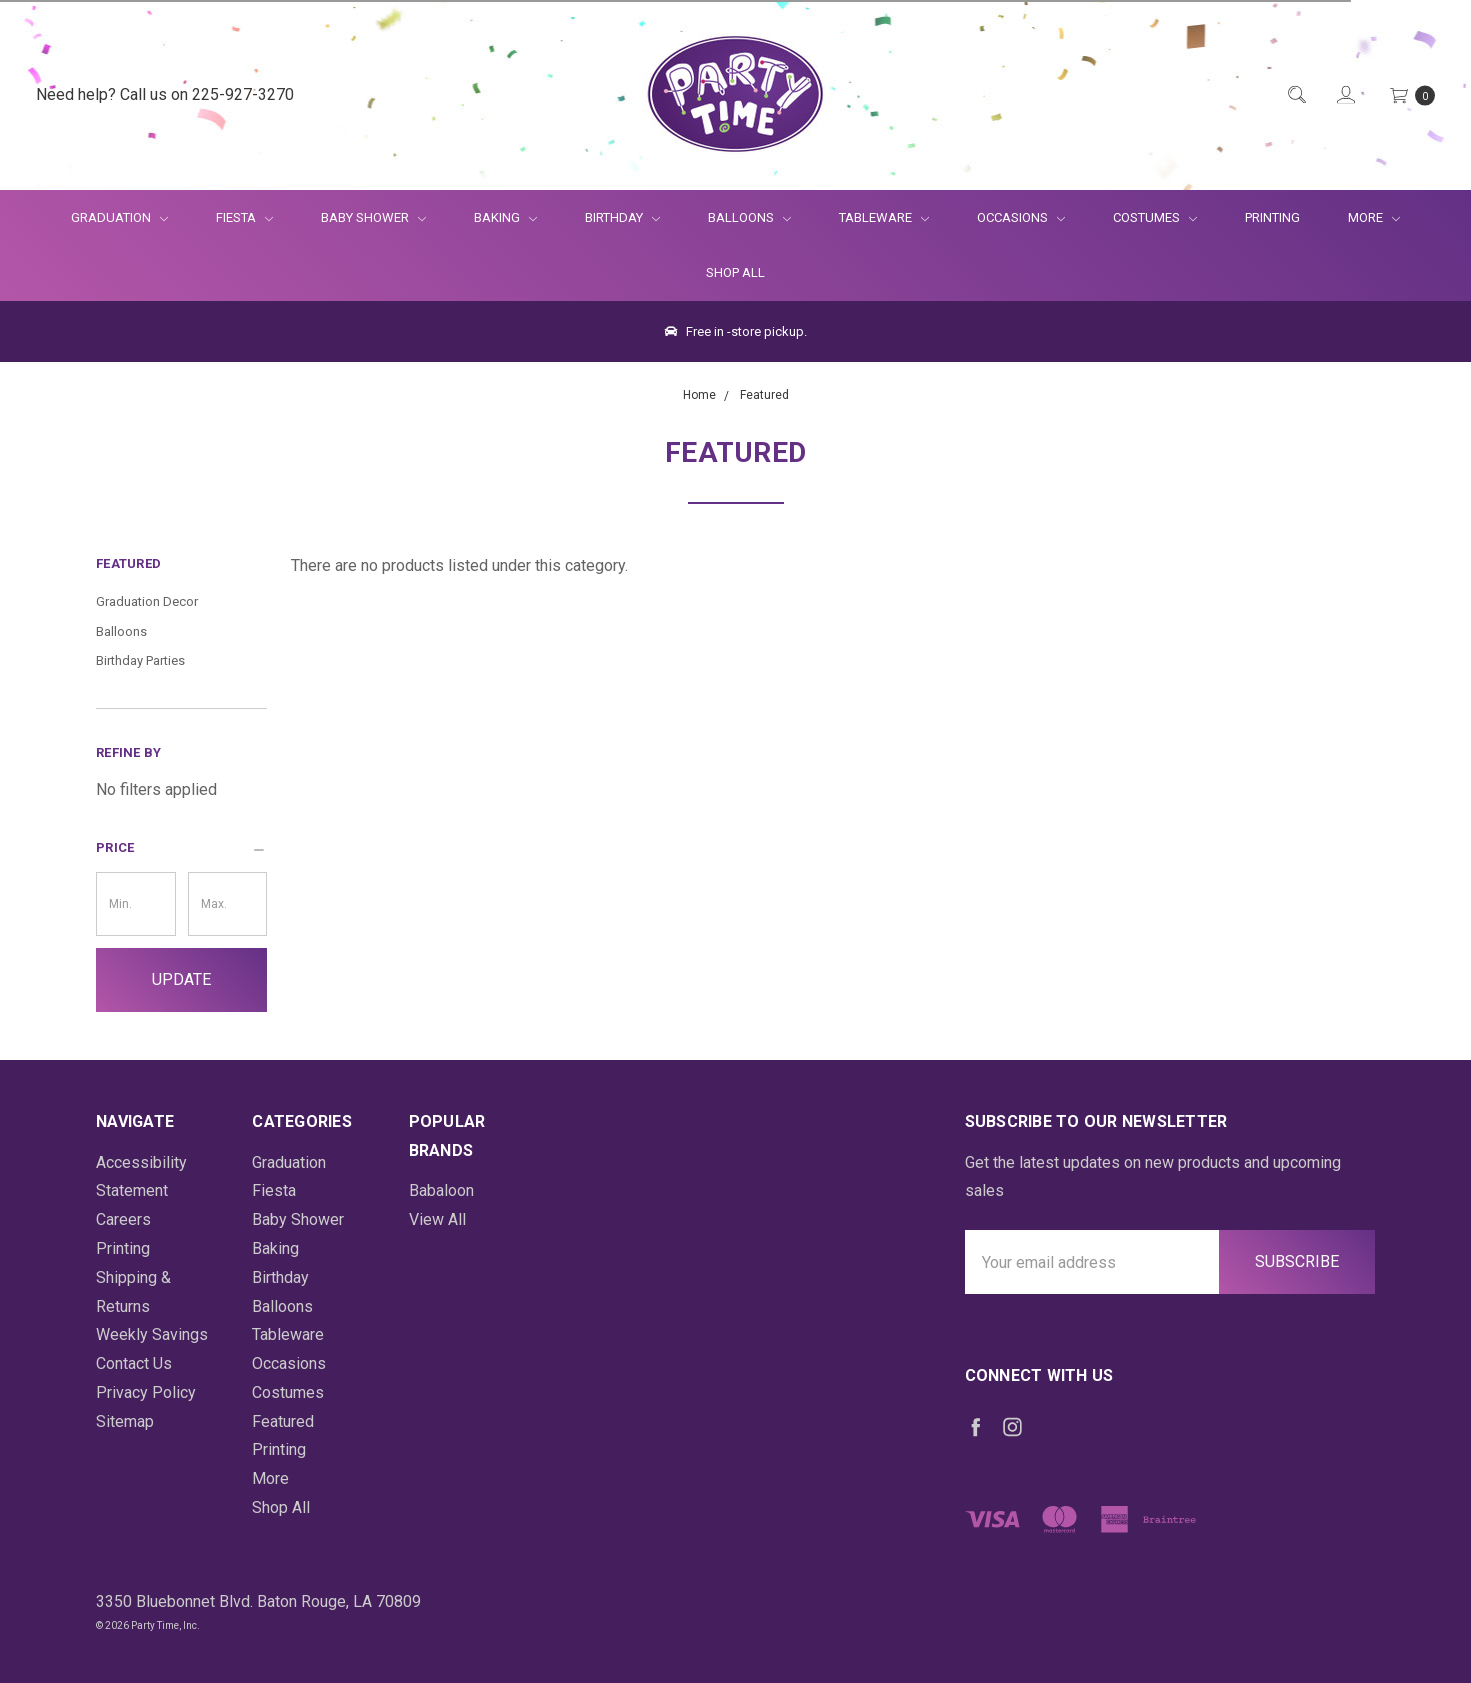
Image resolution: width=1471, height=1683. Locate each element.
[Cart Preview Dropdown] (1411, 95)
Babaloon (441, 1190)
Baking (505, 217)
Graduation (119, 217)
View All (437, 1219)
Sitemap (125, 1421)
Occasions (1021, 217)
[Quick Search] (1295, 95)
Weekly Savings (152, 1334)
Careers (123, 1219)
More (1362, 217)
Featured (283, 1421)
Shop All (735, 272)
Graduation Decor (147, 601)
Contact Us (134, 1363)
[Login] (1344, 95)
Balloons (749, 217)
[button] (181, 848)
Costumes (1155, 217)
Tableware (884, 217)
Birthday (622, 217)
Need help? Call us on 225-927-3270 (165, 94)
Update (181, 979)
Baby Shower (373, 217)
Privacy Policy (146, 1392)
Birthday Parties (140, 660)
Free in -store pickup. (736, 331)
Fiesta (244, 217)
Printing (1272, 217)
